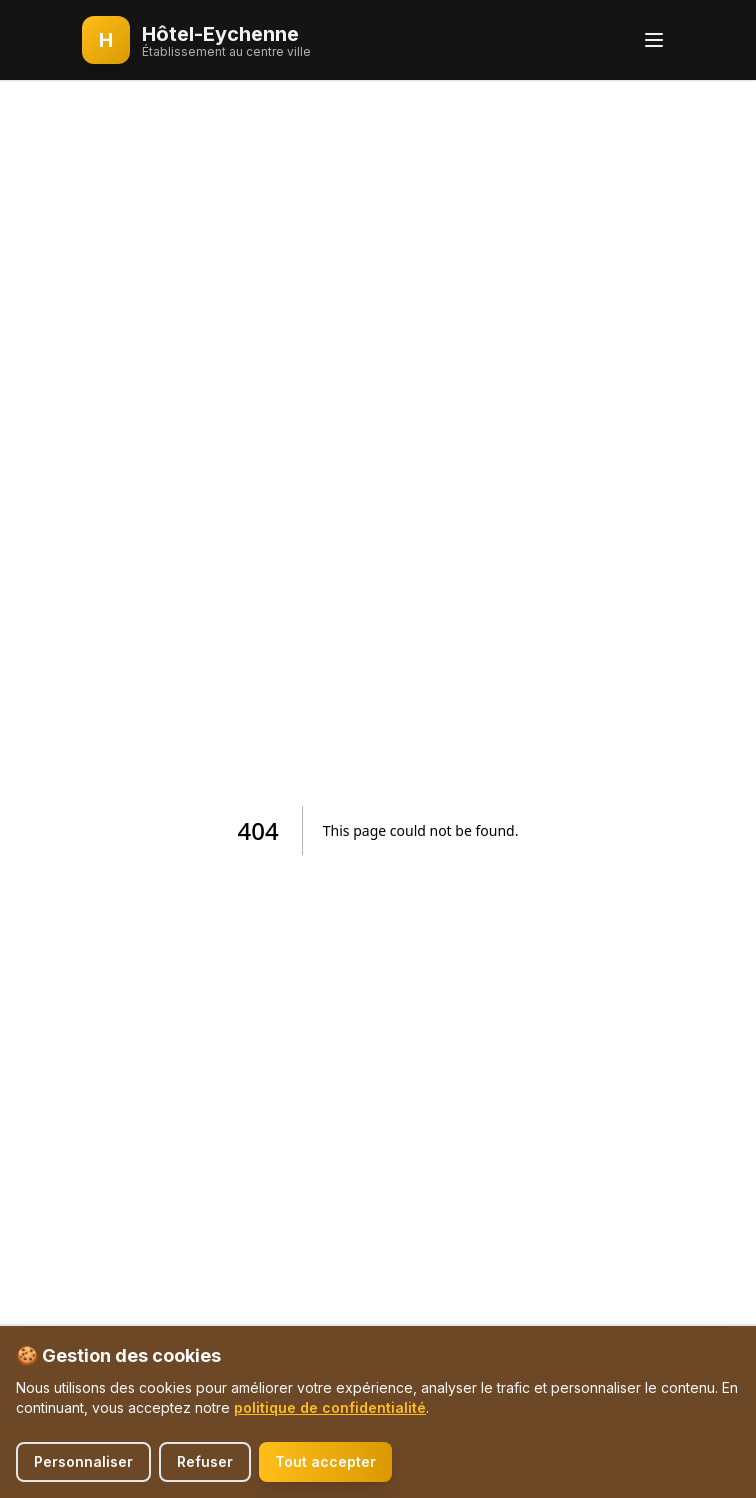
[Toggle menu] (654, 40)
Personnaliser (83, 1461)
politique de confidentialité (330, 1407)
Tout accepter (325, 1461)
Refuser (205, 1461)
